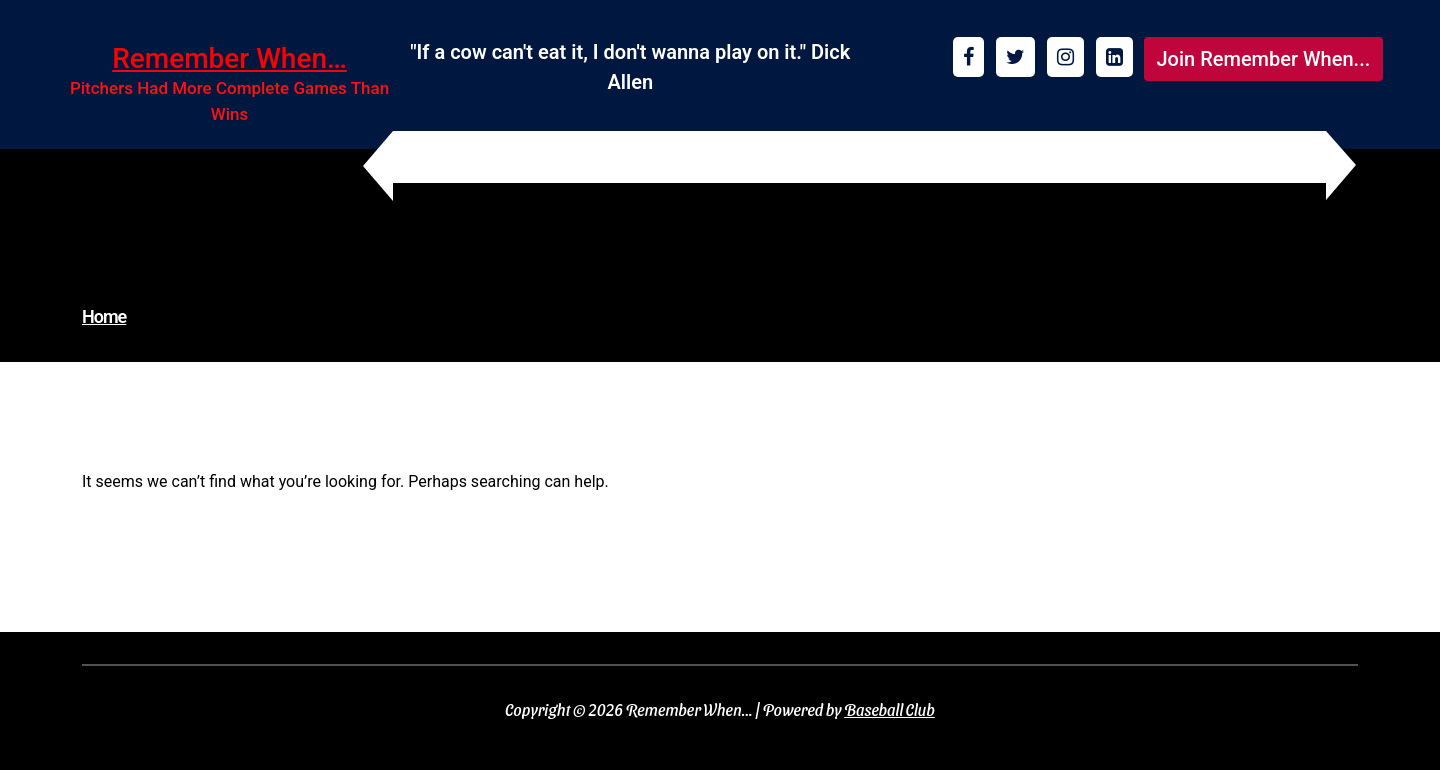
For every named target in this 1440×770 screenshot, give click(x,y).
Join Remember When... (1264, 59)
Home (104, 316)
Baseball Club (889, 709)
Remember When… (229, 58)
